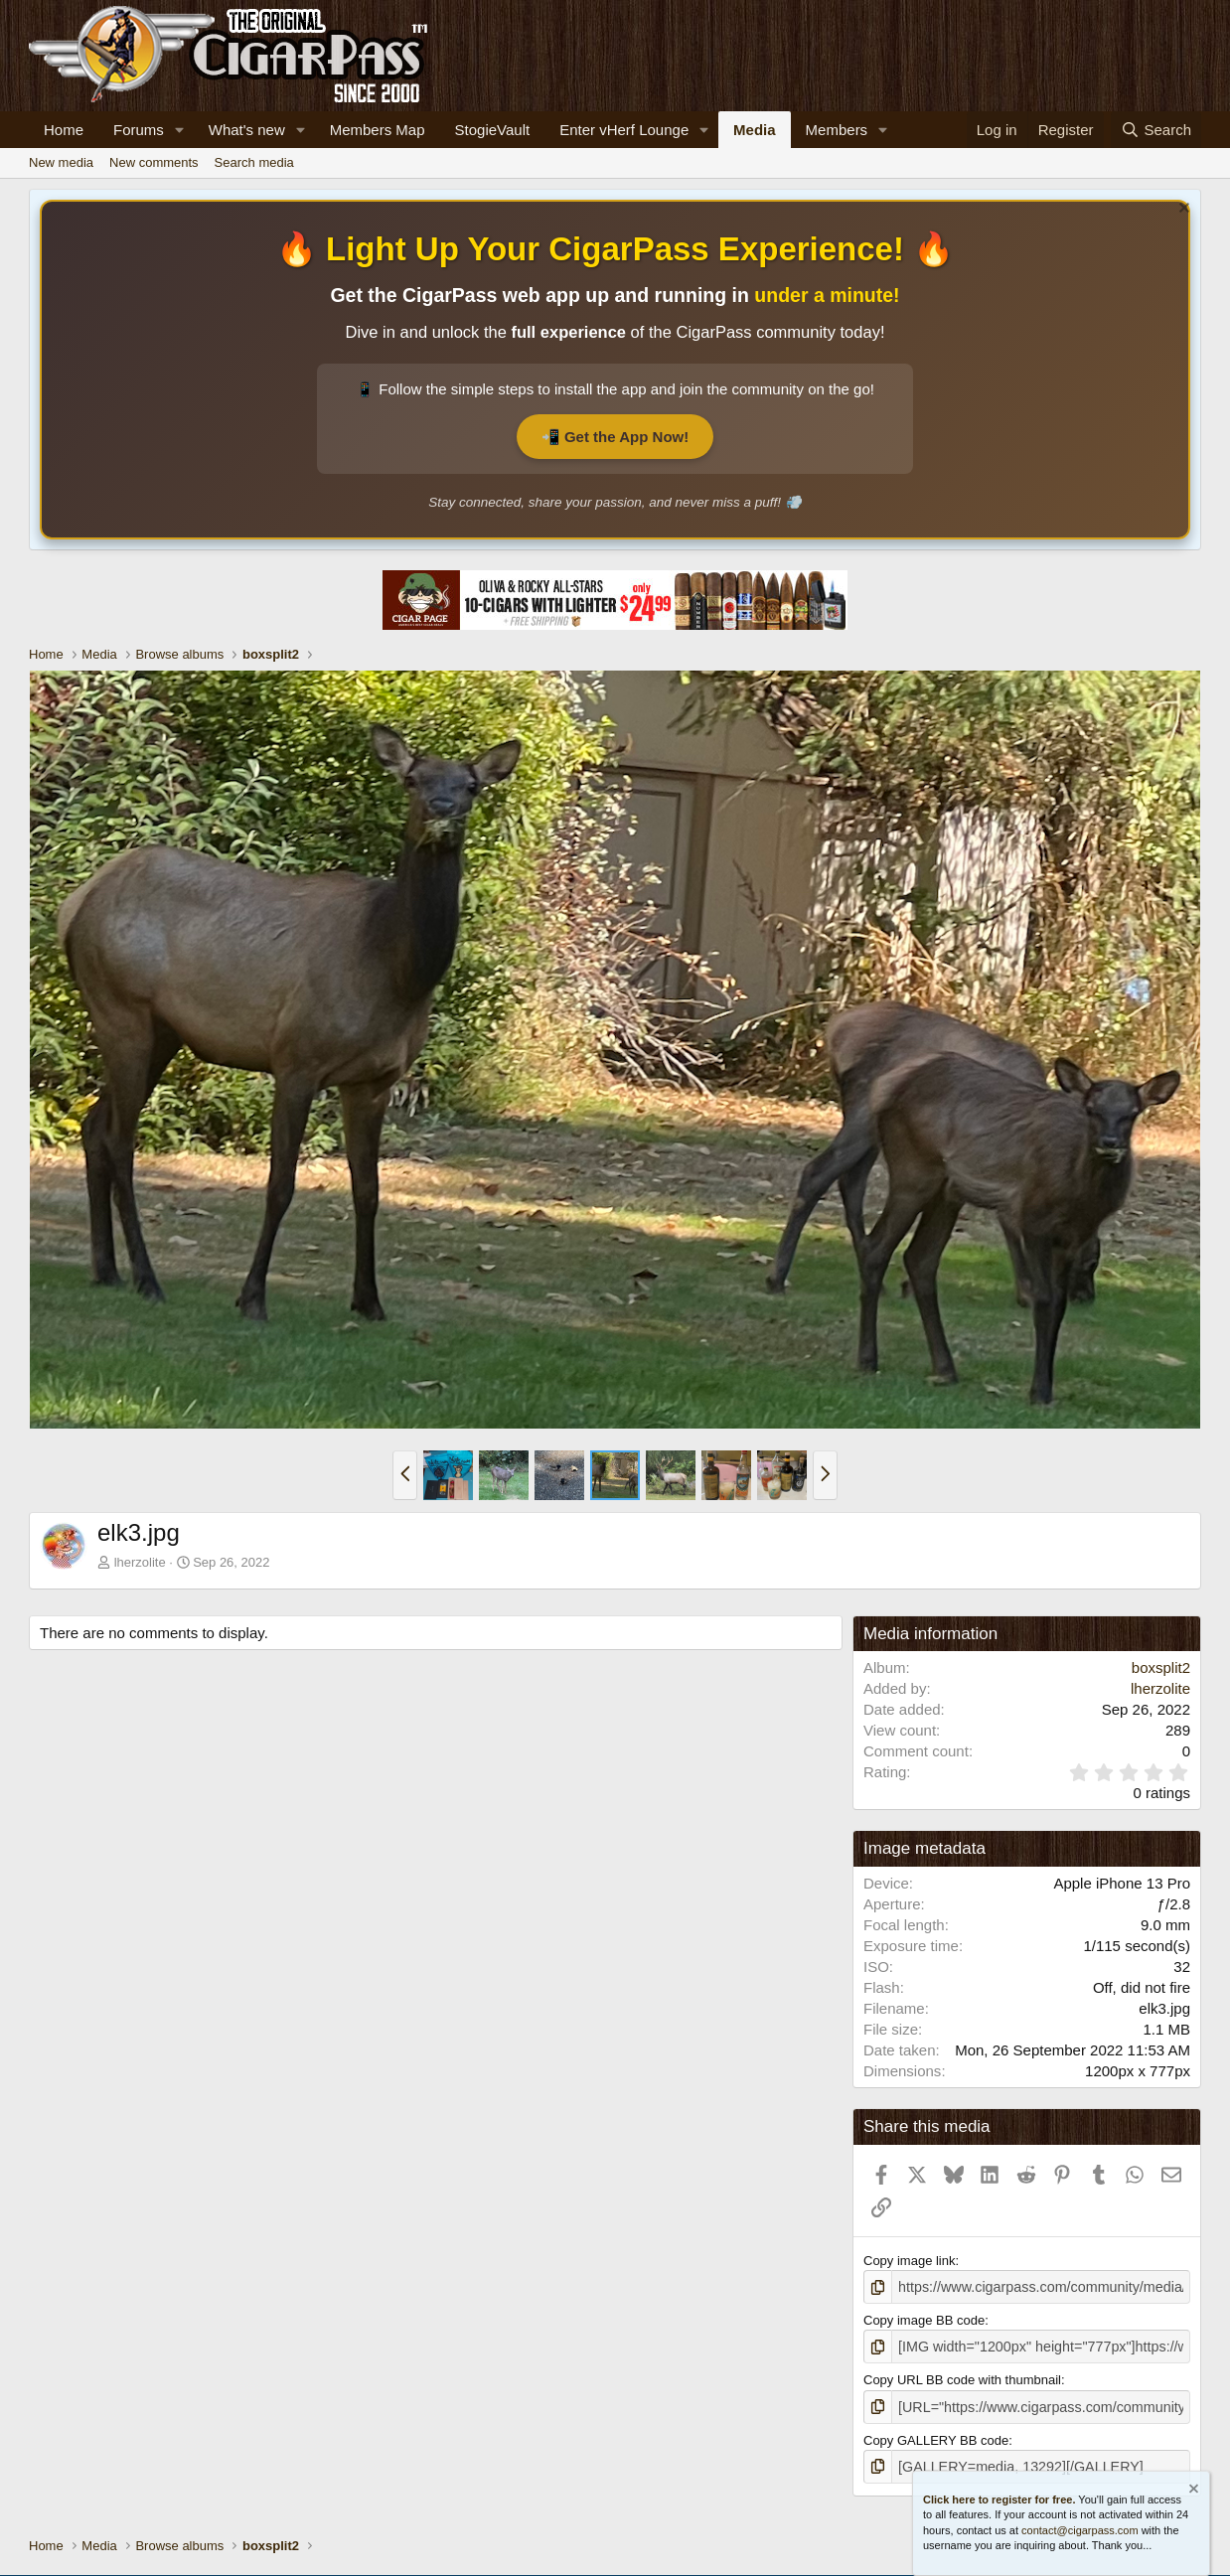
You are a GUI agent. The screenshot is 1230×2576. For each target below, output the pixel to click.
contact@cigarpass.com (1080, 2530)
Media (754, 129)
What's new (247, 129)
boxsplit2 (1161, 1667)
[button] (180, 129)
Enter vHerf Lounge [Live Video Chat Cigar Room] (624, 129)
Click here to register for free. (999, 2499)
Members (837, 129)
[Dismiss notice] (1181, 210)
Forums (138, 129)
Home (63, 129)
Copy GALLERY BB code (935, 2434)
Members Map (377, 129)
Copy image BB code (924, 2318)
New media (61, 162)
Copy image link (909, 2260)
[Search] (1156, 129)
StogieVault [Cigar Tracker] (493, 129)
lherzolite (140, 1562)
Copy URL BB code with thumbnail (962, 2376)
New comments (154, 162)
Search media (254, 162)
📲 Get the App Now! (615, 436)
